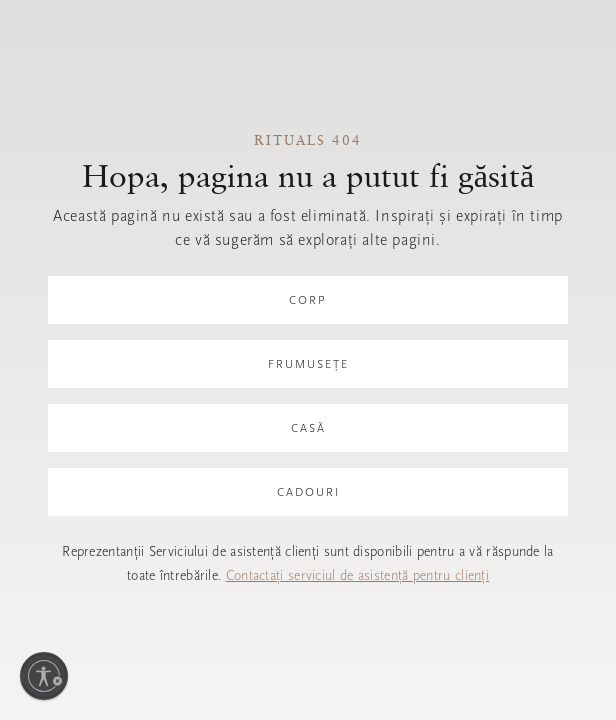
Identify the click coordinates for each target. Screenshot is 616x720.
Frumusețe (308, 364)
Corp (308, 300)
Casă (308, 428)
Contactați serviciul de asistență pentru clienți (357, 575)
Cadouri (308, 492)
